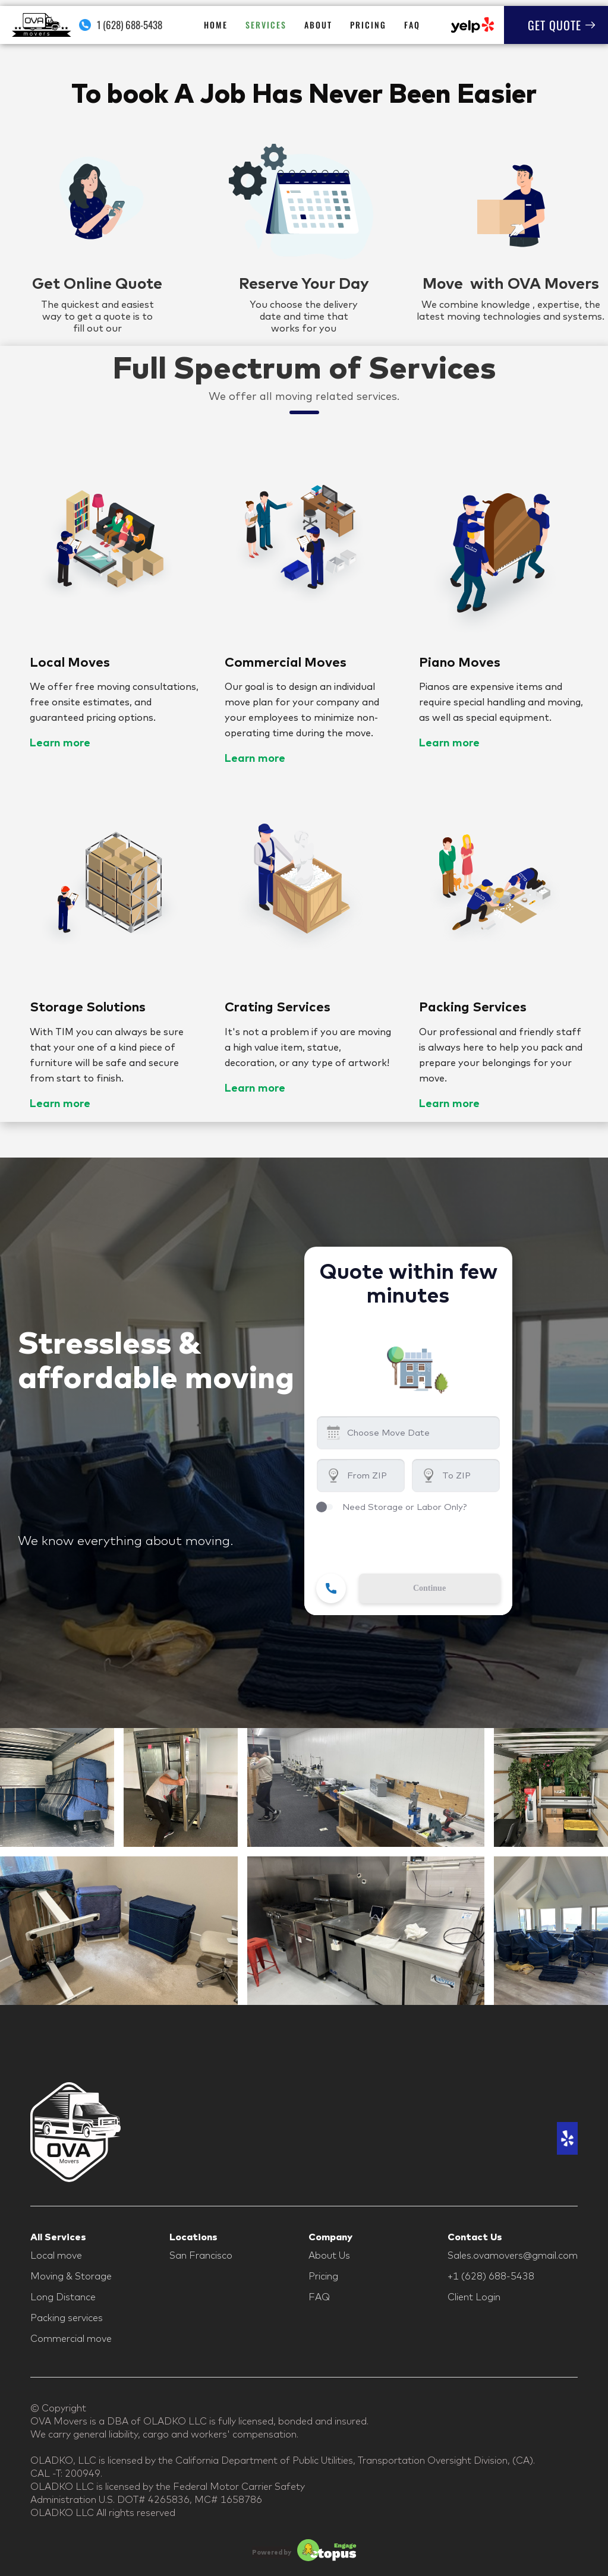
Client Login (474, 2297)
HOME (216, 24)
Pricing (368, 24)
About (318, 24)
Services (265, 24)
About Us (329, 2255)
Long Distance (63, 2297)
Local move (56, 2255)
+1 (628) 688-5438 (491, 2276)
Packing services (66, 2317)
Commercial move (71, 2338)
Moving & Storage (71, 2276)
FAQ (412, 24)
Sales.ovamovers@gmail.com (513, 2255)
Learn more (60, 742)
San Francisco (200, 2255)
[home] (41, 25)
